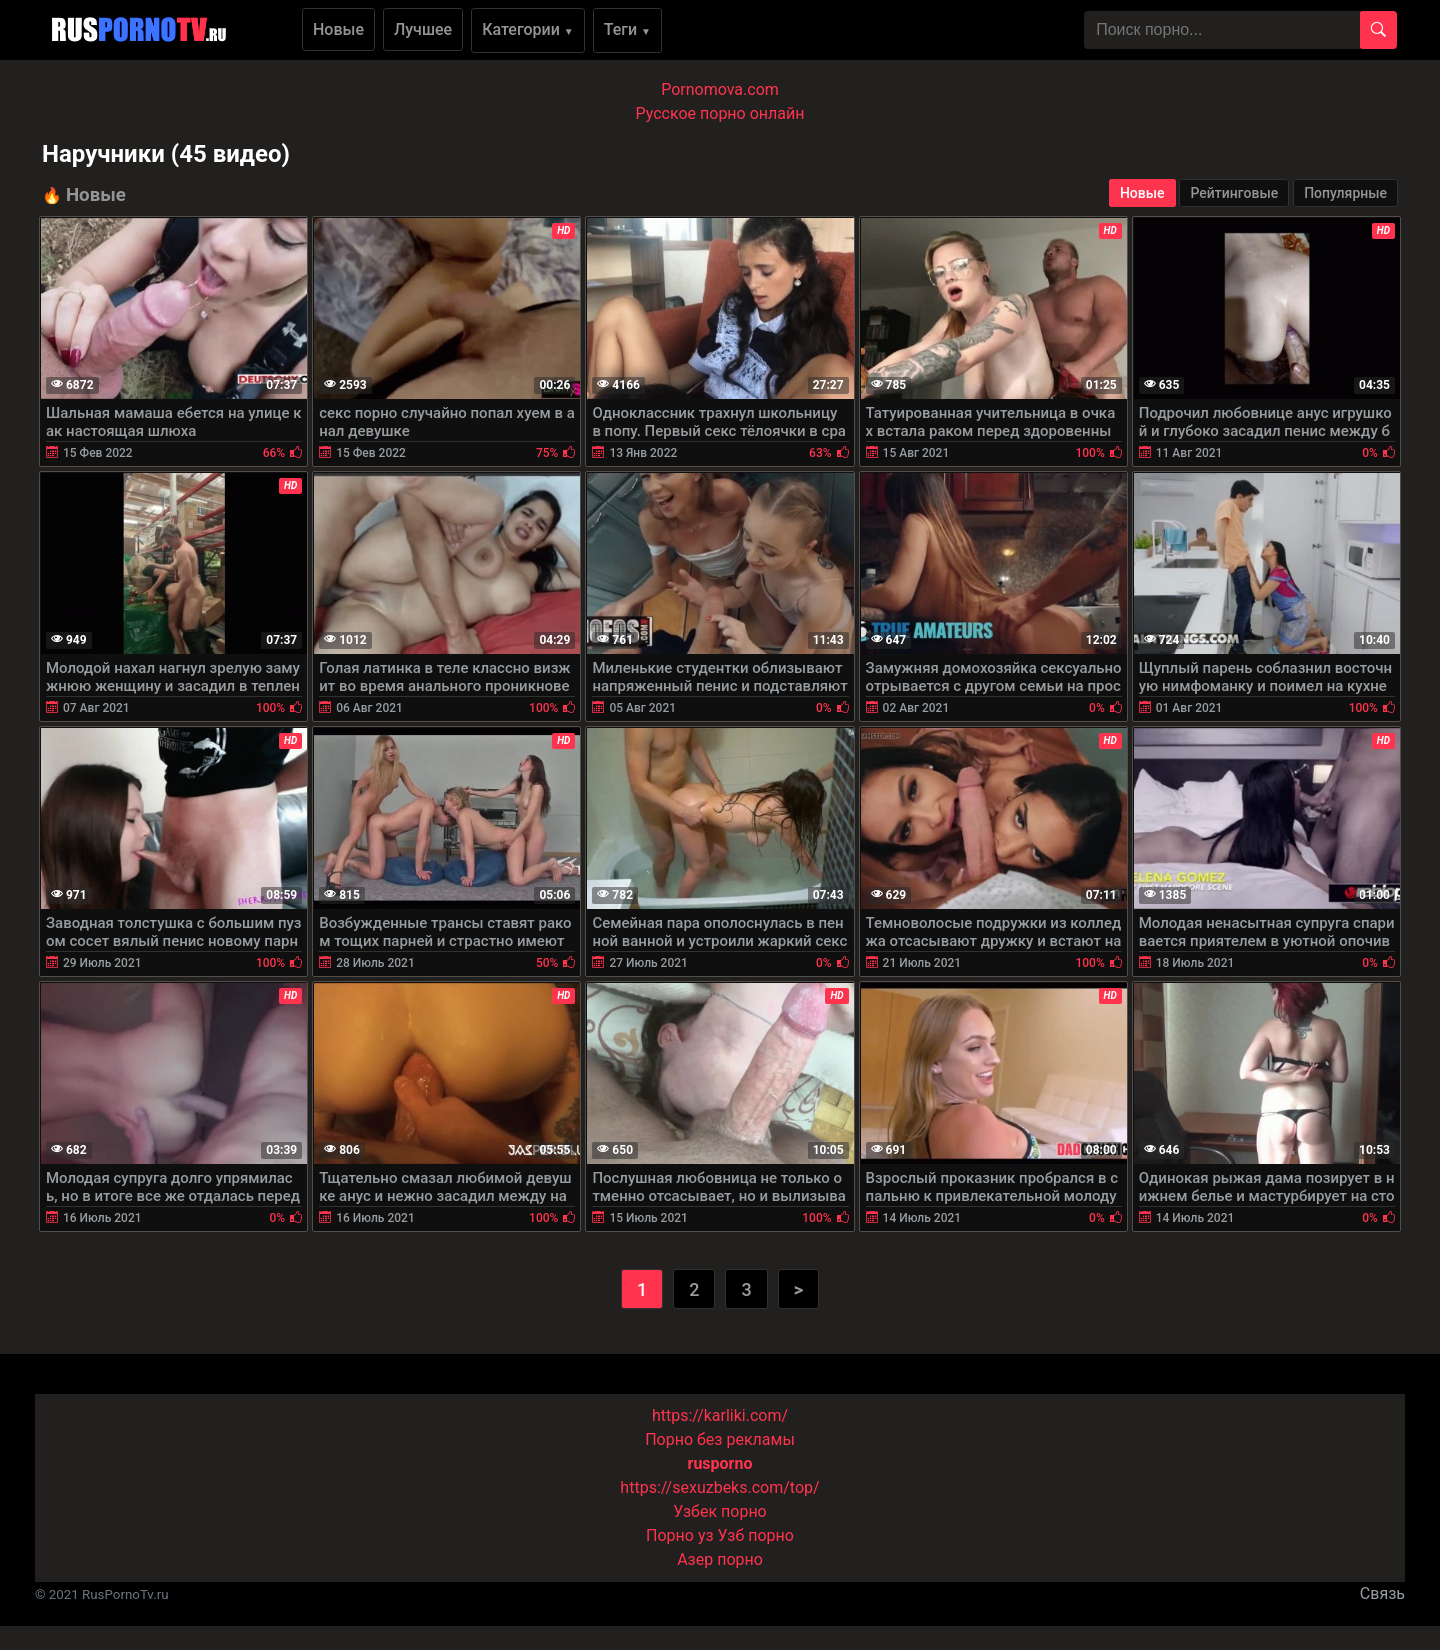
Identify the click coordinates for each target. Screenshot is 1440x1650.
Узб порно (756, 1535)
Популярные (1345, 193)
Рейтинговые (1234, 193)
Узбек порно (720, 1511)
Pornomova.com (720, 89)
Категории (528, 29)
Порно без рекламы (720, 1439)
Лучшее (423, 29)
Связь (1382, 1593)
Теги (627, 29)
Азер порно (720, 1559)
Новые (338, 29)
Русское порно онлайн (720, 113)
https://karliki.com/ (720, 1415)
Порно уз (680, 1535)
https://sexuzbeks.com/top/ (719, 1487)
